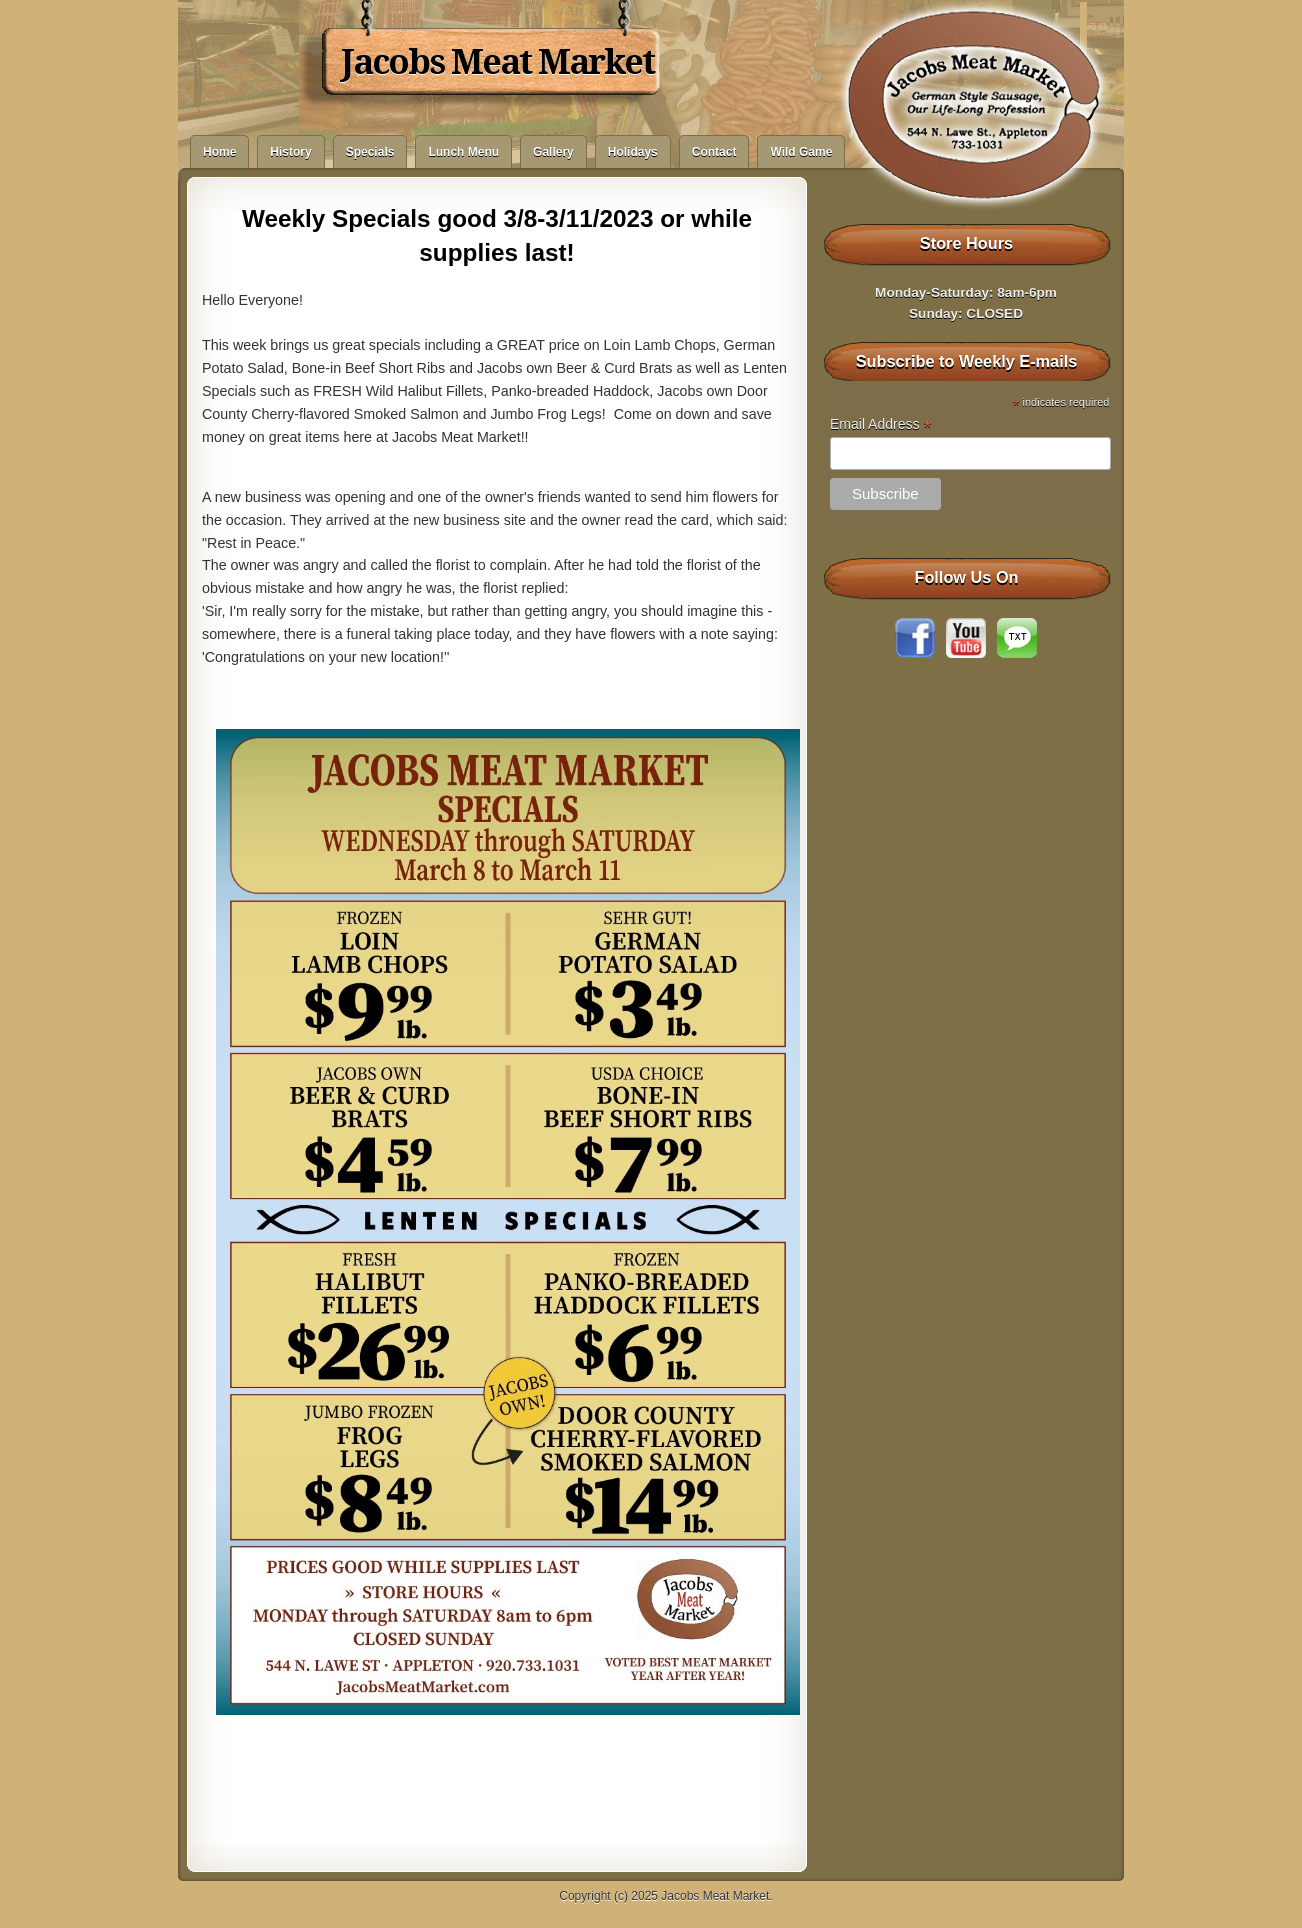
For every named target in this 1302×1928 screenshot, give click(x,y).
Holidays (633, 152)
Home (219, 152)
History (290, 152)
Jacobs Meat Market (497, 62)
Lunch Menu (463, 152)
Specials (370, 152)
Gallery (553, 152)
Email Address (881, 424)
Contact (714, 152)
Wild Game (801, 152)
